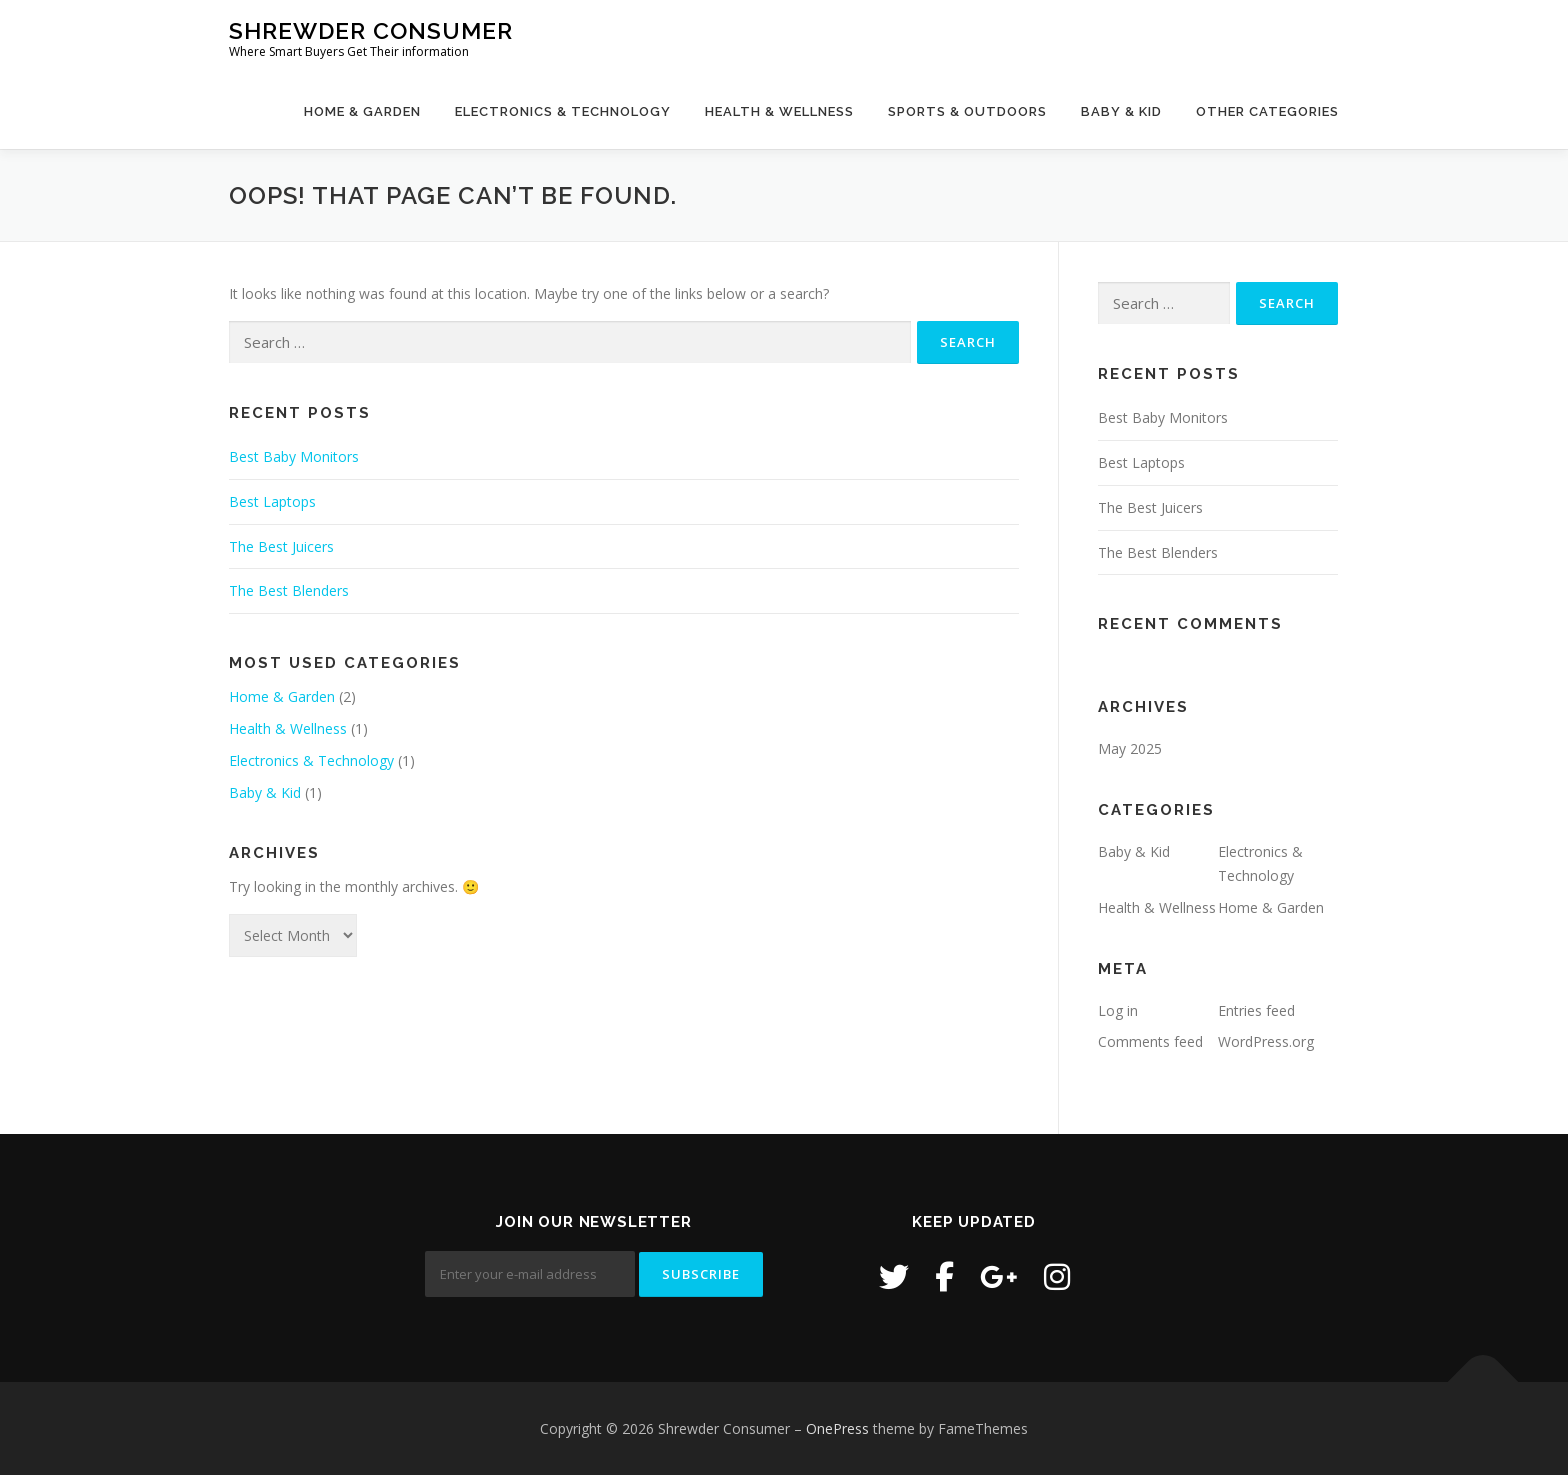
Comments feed (1150, 1041)
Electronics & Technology (563, 111)
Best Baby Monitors (294, 456)
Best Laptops (272, 501)
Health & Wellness (779, 111)
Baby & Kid (1121, 111)
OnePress (837, 1428)
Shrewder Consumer (371, 30)
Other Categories (1267, 111)
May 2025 (1130, 748)
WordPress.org (1266, 1041)
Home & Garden (362, 111)
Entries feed (1256, 1010)
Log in (1118, 1010)
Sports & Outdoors (967, 111)
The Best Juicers (281, 546)
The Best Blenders (289, 590)
